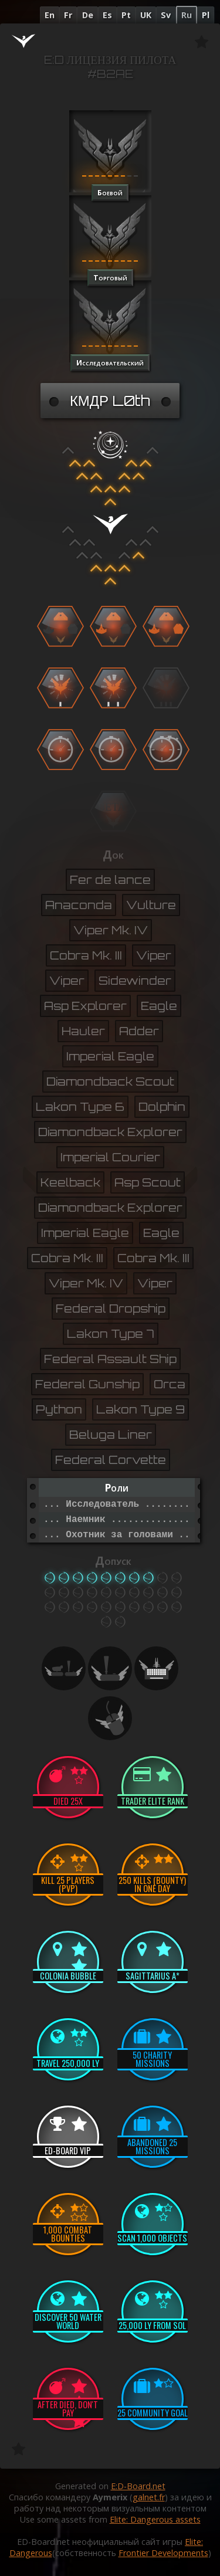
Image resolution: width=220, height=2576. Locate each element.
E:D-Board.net (138, 2486)
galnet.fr (149, 2497)
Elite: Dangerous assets (155, 2519)
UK (145, 15)
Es (107, 15)
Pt (126, 15)
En (50, 15)
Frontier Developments (163, 2552)
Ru (186, 15)
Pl (205, 15)
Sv (166, 15)
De (87, 15)
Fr (68, 15)
